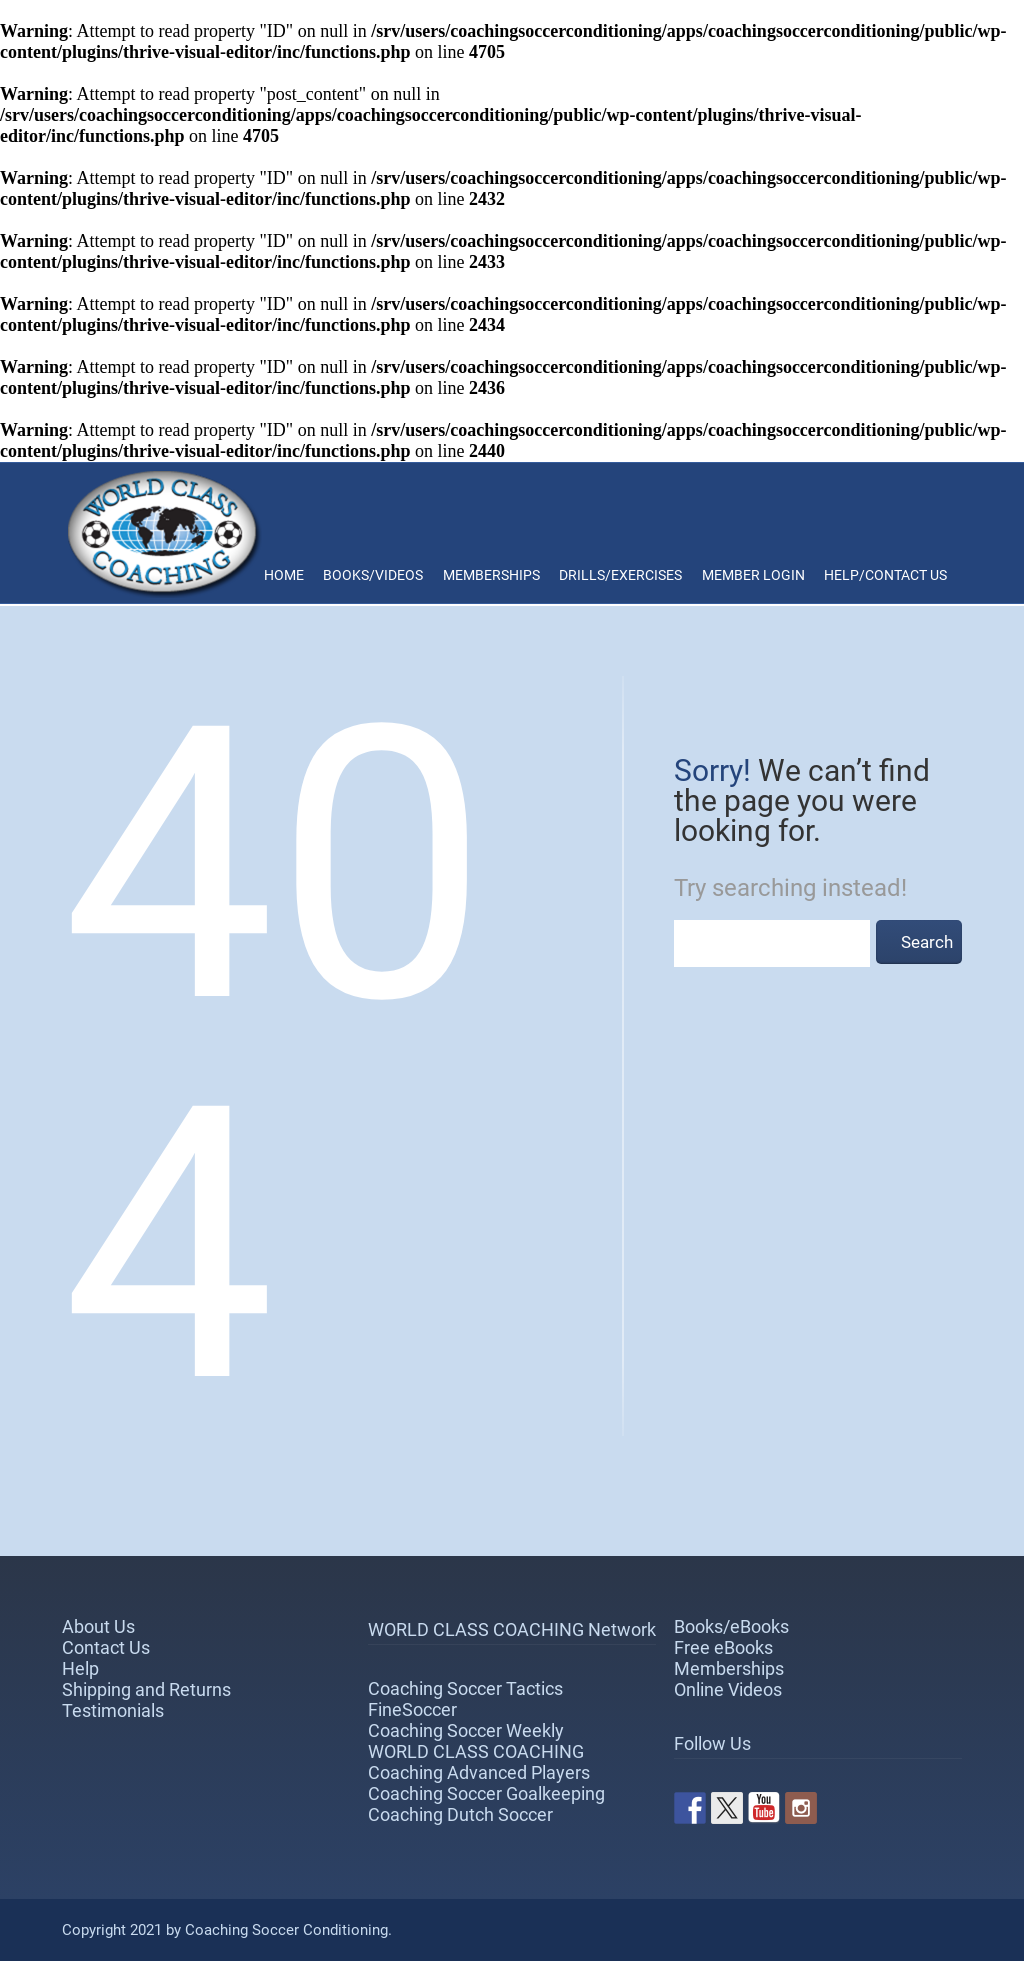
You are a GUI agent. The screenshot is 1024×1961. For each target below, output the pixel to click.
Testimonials (113, 1710)
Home (284, 575)
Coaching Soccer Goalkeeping (486, 1793)
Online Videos (728, 1689)
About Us (98, 1626)
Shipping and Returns (146, 1689)
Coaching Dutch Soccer (460, 1814)
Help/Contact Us (885, 575)
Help (80, 1668)
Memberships (491, 575)
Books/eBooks (731, 1626)
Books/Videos (373, 575)
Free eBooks (723, 1647)
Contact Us (106, 1647)
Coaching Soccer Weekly (466, 1730)
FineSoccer (412, 1709)
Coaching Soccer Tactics (465, 1688)
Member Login (753, 575)
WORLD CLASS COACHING (476, 1751)
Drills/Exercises (620, 575)
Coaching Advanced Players (479, 1772)
